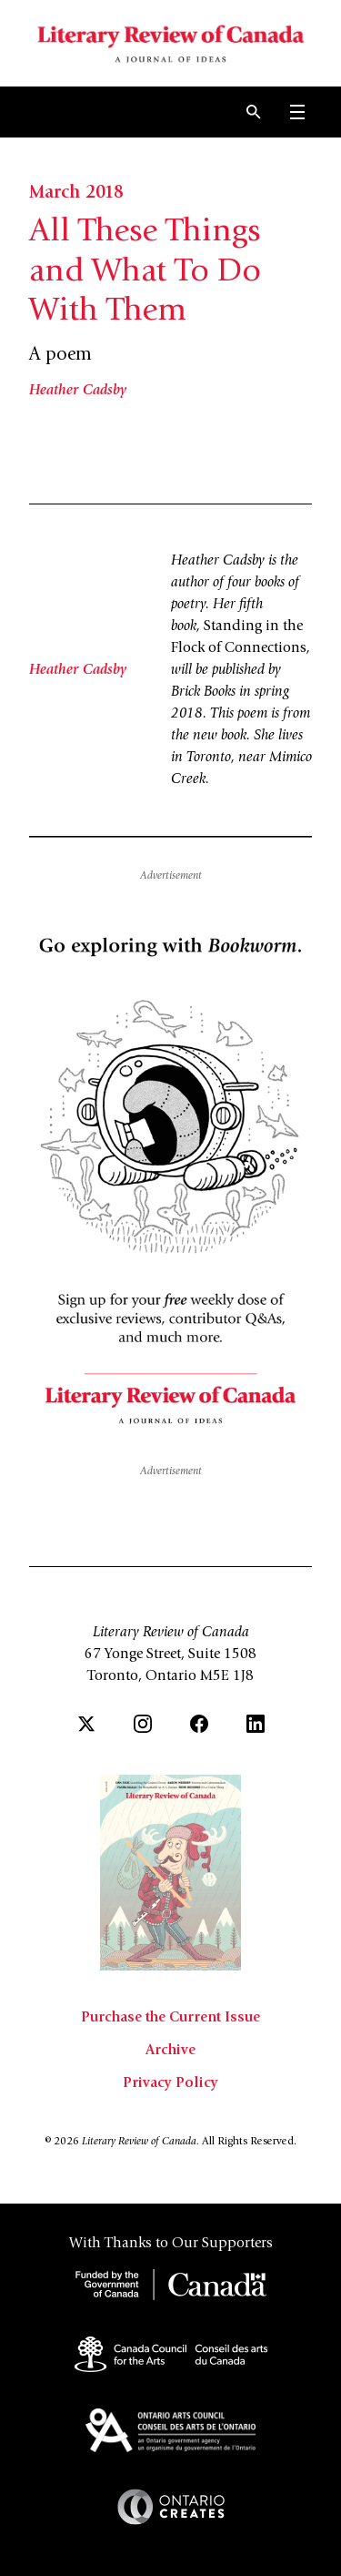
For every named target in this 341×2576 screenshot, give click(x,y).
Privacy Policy (170, 2083)
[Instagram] (142, 1723)
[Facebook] (199, 1723)
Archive (170, 2050)
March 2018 (76, 194)
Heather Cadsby (77, 390)
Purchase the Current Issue (170, 2018)
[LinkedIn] (255, 1723)
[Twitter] (86, 1723)
